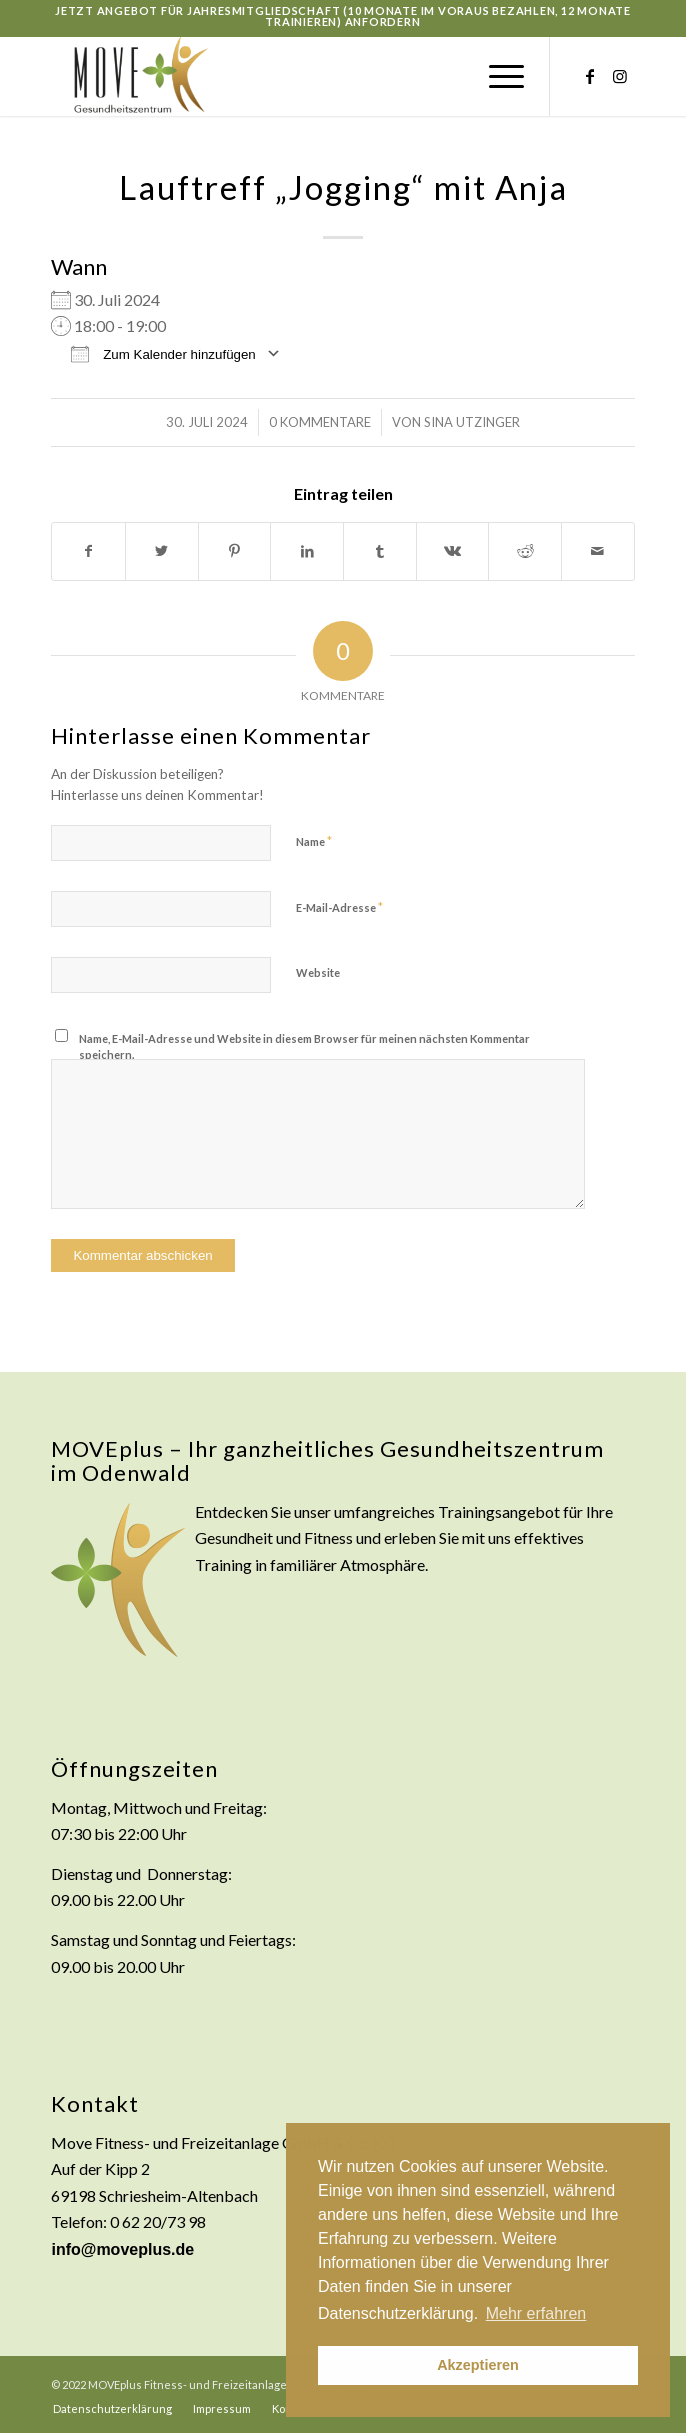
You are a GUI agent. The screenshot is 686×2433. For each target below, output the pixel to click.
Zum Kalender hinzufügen (163, 353)
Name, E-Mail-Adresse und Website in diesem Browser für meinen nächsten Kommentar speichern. (304, 1047)
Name (314, 841)
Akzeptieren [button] (478, 2365)
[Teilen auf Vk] (453, 551)
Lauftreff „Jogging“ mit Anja (343, 187)
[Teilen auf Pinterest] (235, 551)
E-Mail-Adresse (339, 907)
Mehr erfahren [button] (536, 2313)
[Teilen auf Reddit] (525, 551)
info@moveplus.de (122, 2249)
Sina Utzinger (472, 422)
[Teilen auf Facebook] (88, 551)
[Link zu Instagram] (620, 76)
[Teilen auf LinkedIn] (307, 551)
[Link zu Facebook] (590, 76)
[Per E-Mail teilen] (598, 551)
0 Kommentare (320, 422)
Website (318, 972)
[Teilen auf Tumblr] (380, 551)
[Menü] (496, 76)
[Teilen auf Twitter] (162, 551)
